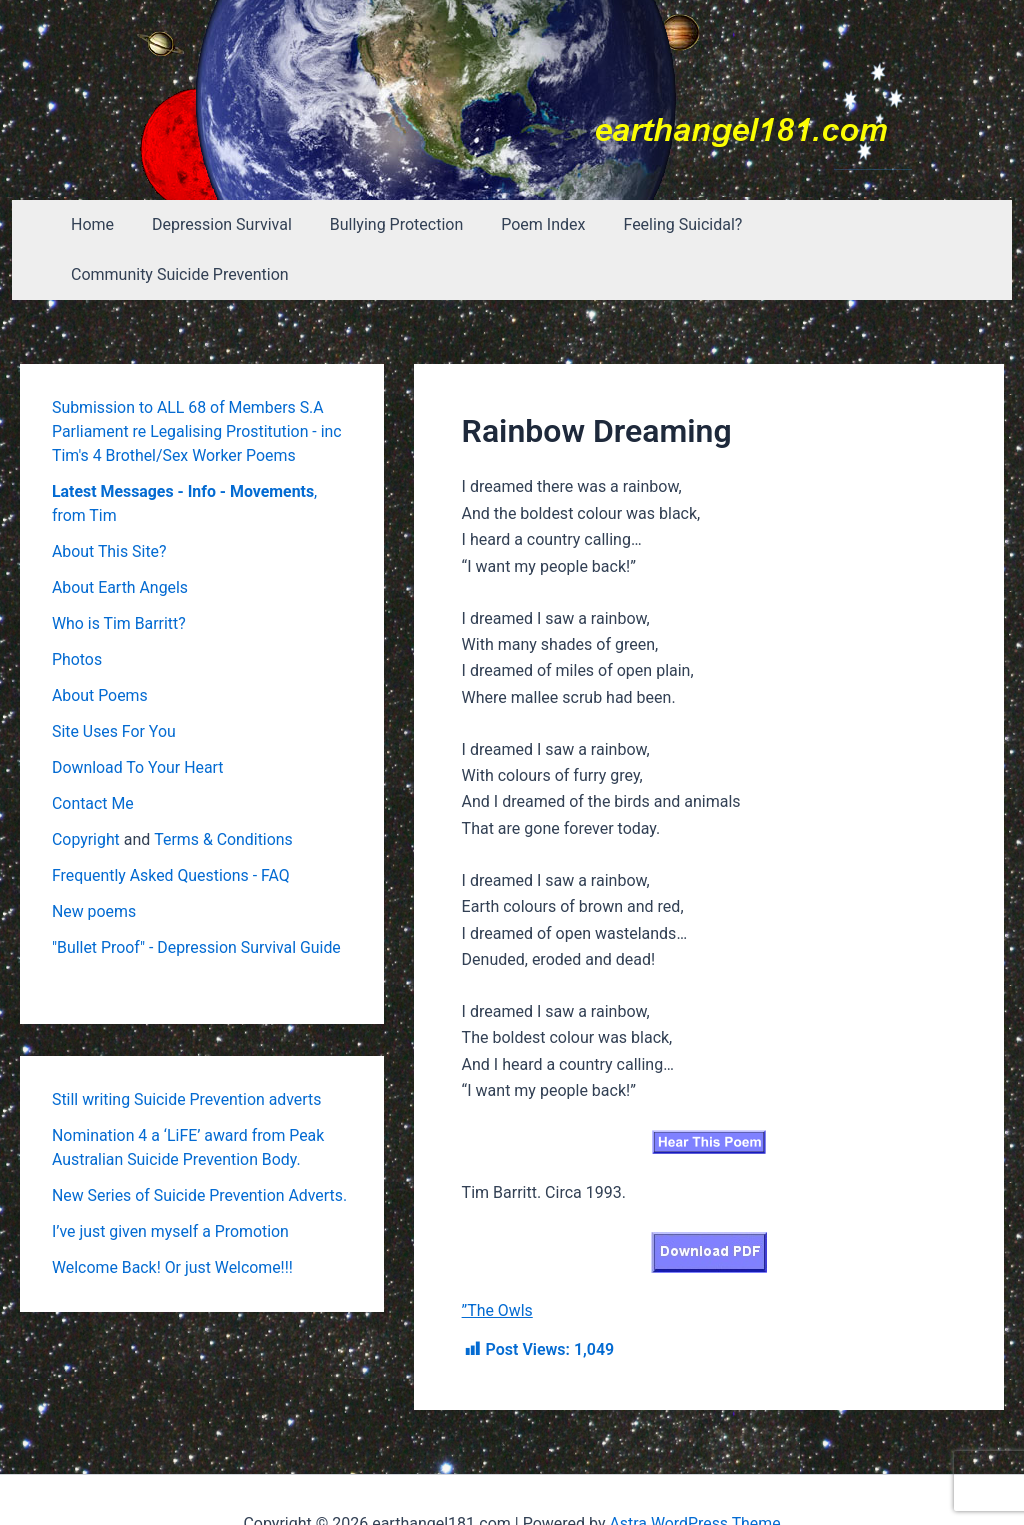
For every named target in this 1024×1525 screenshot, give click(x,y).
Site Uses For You (114, 681)
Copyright (86, 789)
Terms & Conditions (225, 789)
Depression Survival (224, 224)
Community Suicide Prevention (867, 224)
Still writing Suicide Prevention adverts (188, 1049)
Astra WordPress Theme (695, 1474)
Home (100, 224)
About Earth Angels (120, 537)
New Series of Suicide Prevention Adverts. (200, 1145)
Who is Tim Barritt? (119, 573)
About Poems (100, 645)
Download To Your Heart (138, 717)
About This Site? (109, 501)
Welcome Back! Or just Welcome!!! (173, 1217)
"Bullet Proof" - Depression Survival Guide (197, 897)
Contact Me (93, 753)
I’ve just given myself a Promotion (171, 1181)
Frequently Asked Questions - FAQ (172, 825)
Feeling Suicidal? (666, 224)
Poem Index (533, 224)
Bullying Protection (392, 224)
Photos (77, 609)
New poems (94, 861)
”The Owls (498, 1260)
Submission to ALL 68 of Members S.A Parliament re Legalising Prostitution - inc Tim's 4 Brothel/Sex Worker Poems (198, 381)
